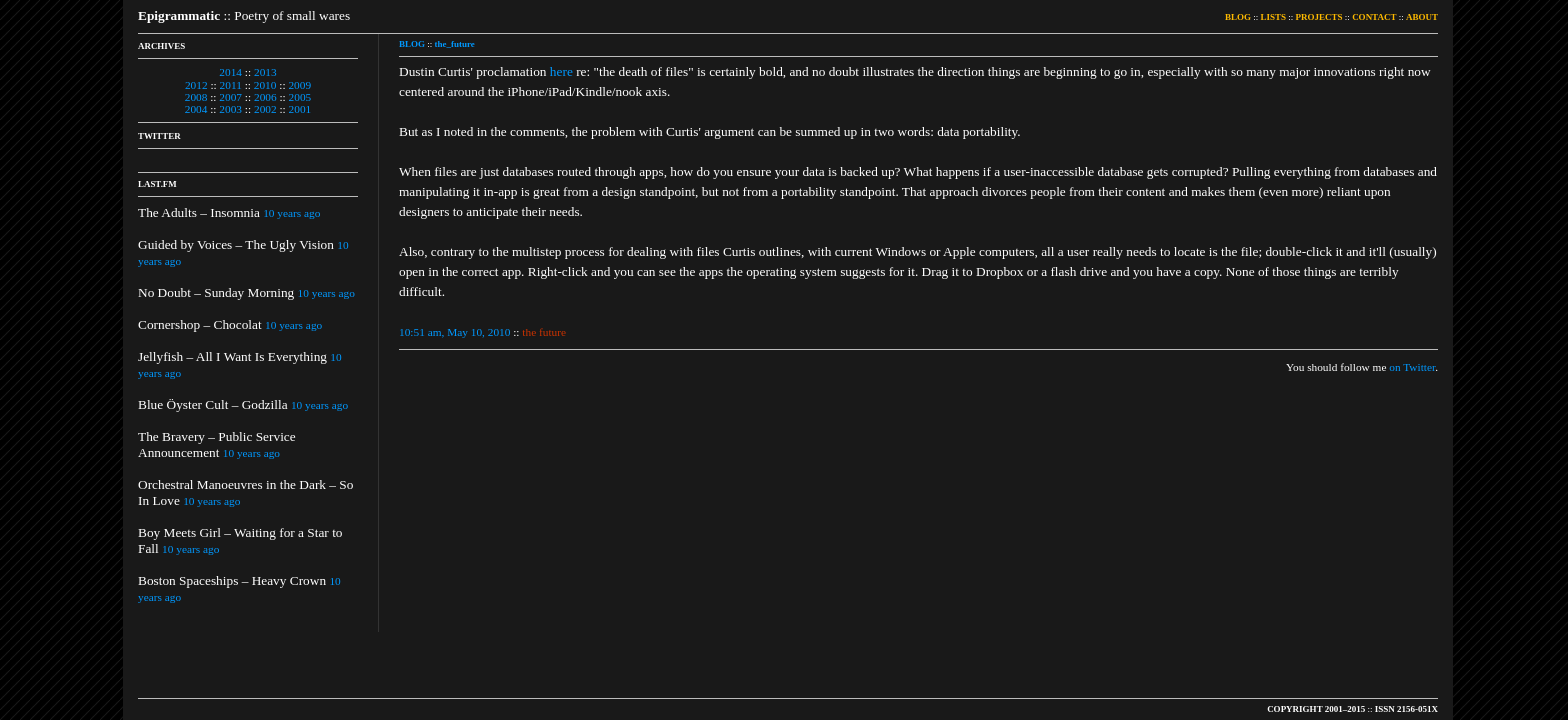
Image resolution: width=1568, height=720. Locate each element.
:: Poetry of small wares (244, 15)
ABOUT (1422, 17)
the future (544, 332)
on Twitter (1412, 367)
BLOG (1238, 17)
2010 (265, 85)
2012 (196, 85)
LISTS (1274, 17)
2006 (265, 97)
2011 (231, 85)
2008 (196, 97)
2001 (300, 109)
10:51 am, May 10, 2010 (454, 332)
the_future (455, 44)
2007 (230, 97)
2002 (265, 109)
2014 (230, 72)
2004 (196, 109)
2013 (265, 72)
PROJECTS (1319, 17)
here (561, 71)
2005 (300, 97)
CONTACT (1374, 17)
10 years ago (291, 213)
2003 (230, 109)
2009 (299, 85)
